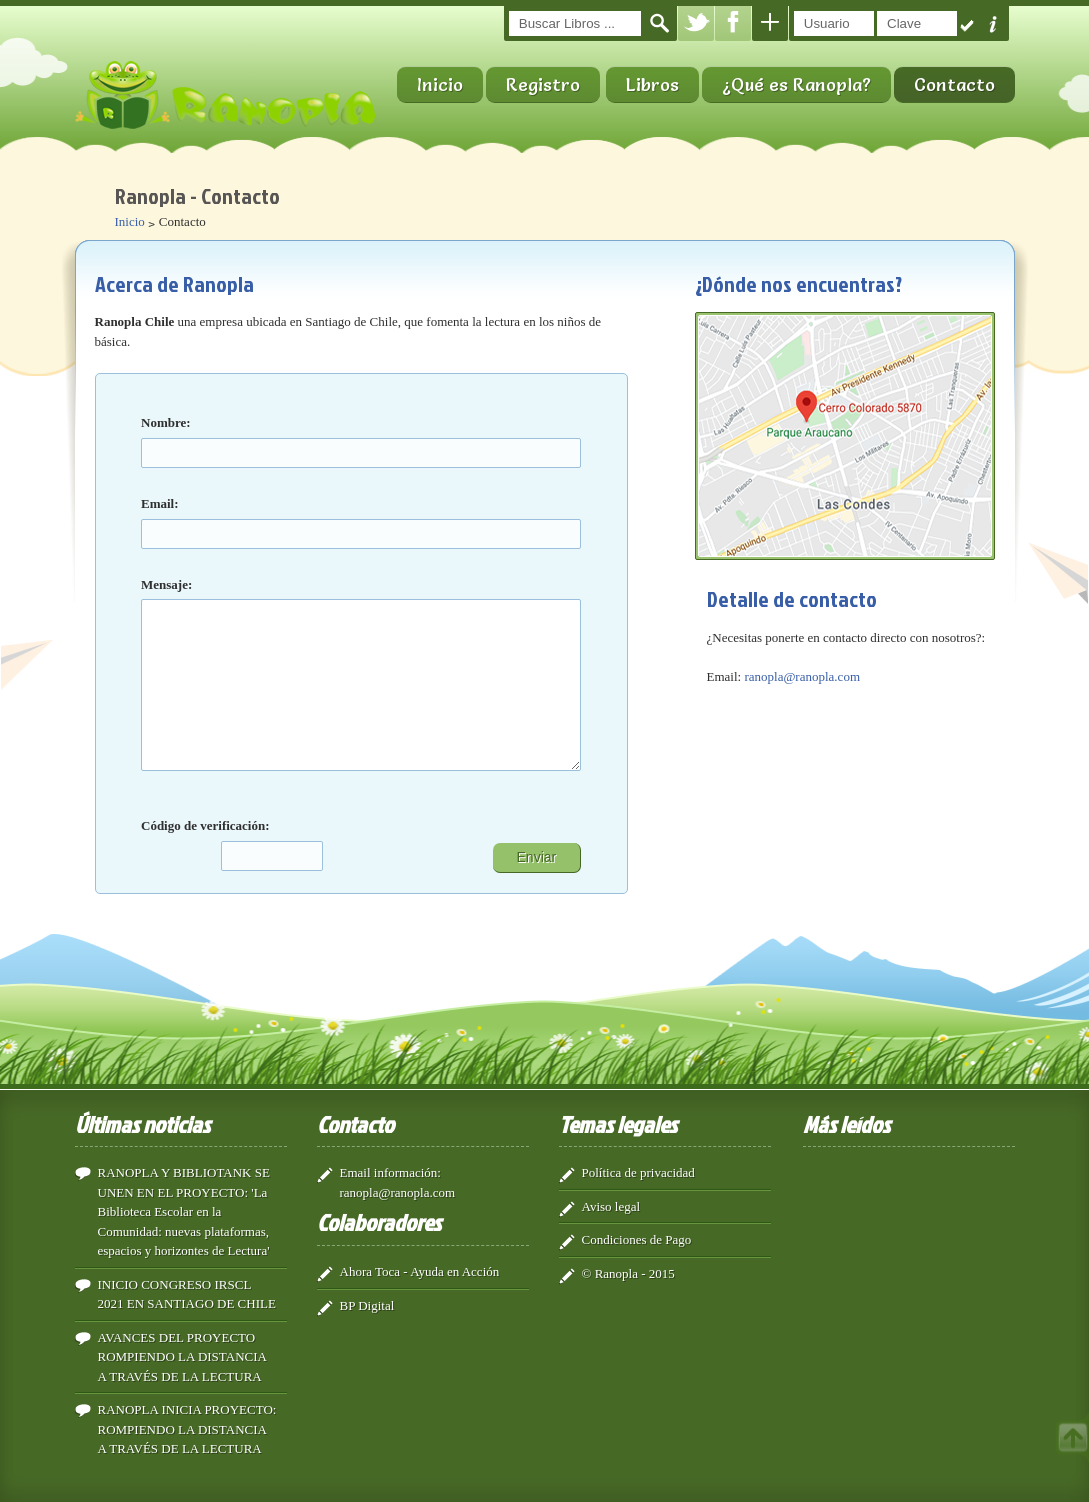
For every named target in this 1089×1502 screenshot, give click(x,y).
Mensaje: (166, 584)
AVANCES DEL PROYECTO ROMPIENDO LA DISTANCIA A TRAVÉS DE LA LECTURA (182, 1355)
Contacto (954, 84)
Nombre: (166, 422)
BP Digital (367, 1303)
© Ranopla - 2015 (628, 1271)
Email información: (390, 1170)
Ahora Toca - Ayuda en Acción (420, 1269)
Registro (543, 84)
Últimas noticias (142, 1122)
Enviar (537, 855)
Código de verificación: (205, 825)
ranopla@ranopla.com (802, 676)
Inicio (440, 84)
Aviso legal (611, 1204)
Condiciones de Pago (637, 1237)
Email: (160, 503)
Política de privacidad (638, 1170)
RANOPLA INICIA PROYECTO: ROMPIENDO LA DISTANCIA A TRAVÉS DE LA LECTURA (187, 1427)
